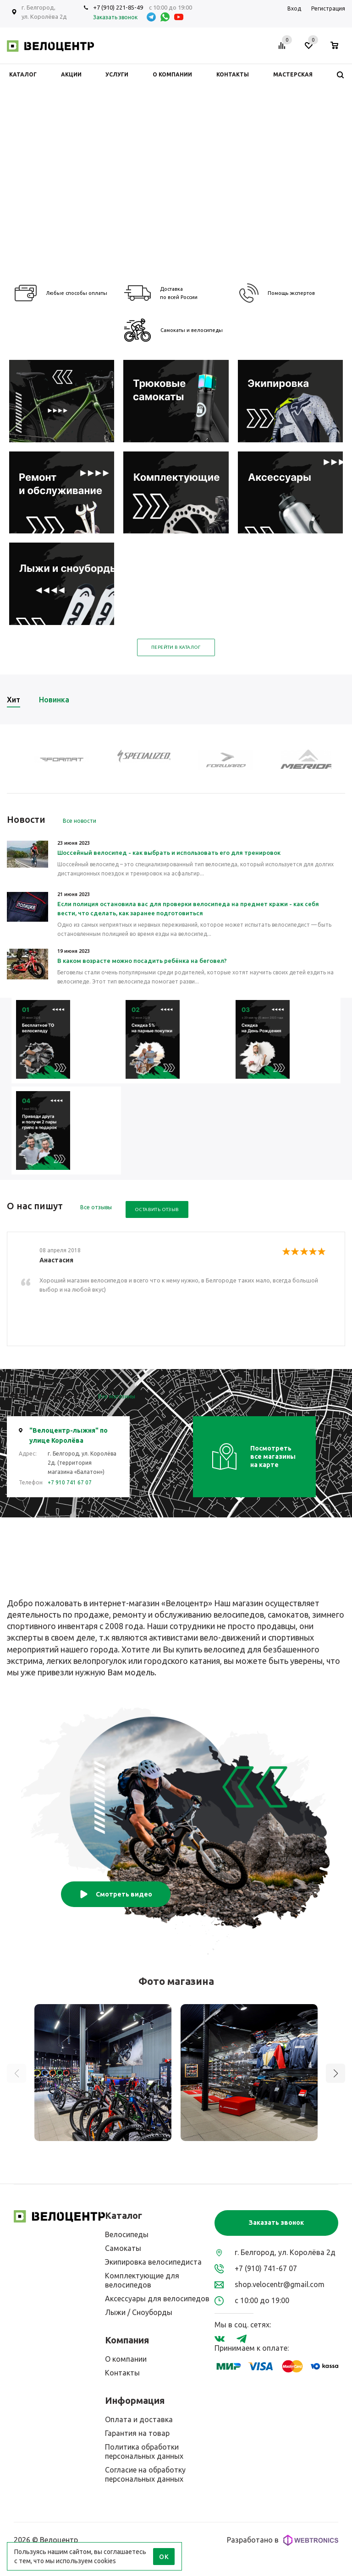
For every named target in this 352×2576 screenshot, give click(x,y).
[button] (335, 2073)
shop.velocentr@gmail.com (279, 2284)
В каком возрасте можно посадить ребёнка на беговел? (142, 960)
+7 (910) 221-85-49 (118, 7)
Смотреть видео (115, 1894)
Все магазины (116, 1396)
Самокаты (123, 2248)
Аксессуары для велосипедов (157, 2298)
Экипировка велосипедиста (153, 2262)
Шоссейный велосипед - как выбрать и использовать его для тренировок (168, 852)
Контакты (122, 2373)
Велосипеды (126, 2234)
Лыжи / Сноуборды (138, 2312)
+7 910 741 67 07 (70, 1482)
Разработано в (282, 2540)
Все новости (79, 821)
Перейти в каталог (176, 647)
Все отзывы (96, 1207)
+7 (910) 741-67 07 (266, 2268)
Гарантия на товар (137, 2433)
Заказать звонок (276, 2222)
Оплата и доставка (139, 2419)
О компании (126, 2359)
